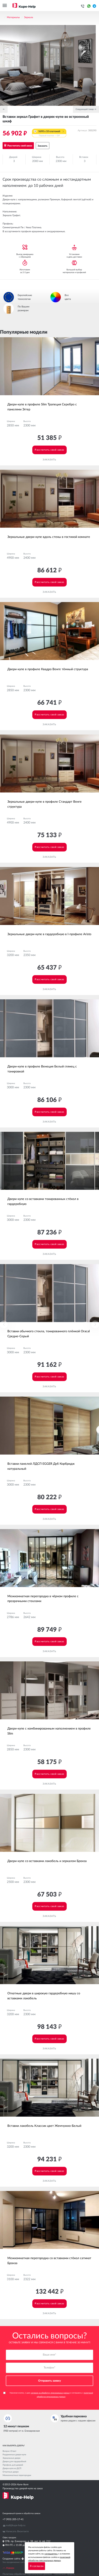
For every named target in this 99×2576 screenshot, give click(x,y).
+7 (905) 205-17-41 (13, 2519)
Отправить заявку (49, 2380)
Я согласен (36, 2566)
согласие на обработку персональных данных (50, 2393)
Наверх (8, 2568)
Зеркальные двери (11, 2458)
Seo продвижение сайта (14, 2562)
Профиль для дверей (13, 2465)
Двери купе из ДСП (12, 2468)
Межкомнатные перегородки (17, 2475)
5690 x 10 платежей (49, 133)
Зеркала (28, 17)
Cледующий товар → (86, 109)
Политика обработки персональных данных (27, 2574)
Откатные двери (11, 2472)
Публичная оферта (64, 2574)
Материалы (13, 17)
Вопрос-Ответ (9, 2451)
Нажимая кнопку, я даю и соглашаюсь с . (48, 2395)
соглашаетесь (51, 2554)
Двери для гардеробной (14, 2461)
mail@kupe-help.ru (15, 2525)
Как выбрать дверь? (14, 2446)
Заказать (42, 146)
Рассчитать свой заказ (19, 146)
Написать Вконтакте (17, 2531)
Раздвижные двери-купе (14, 2455)
